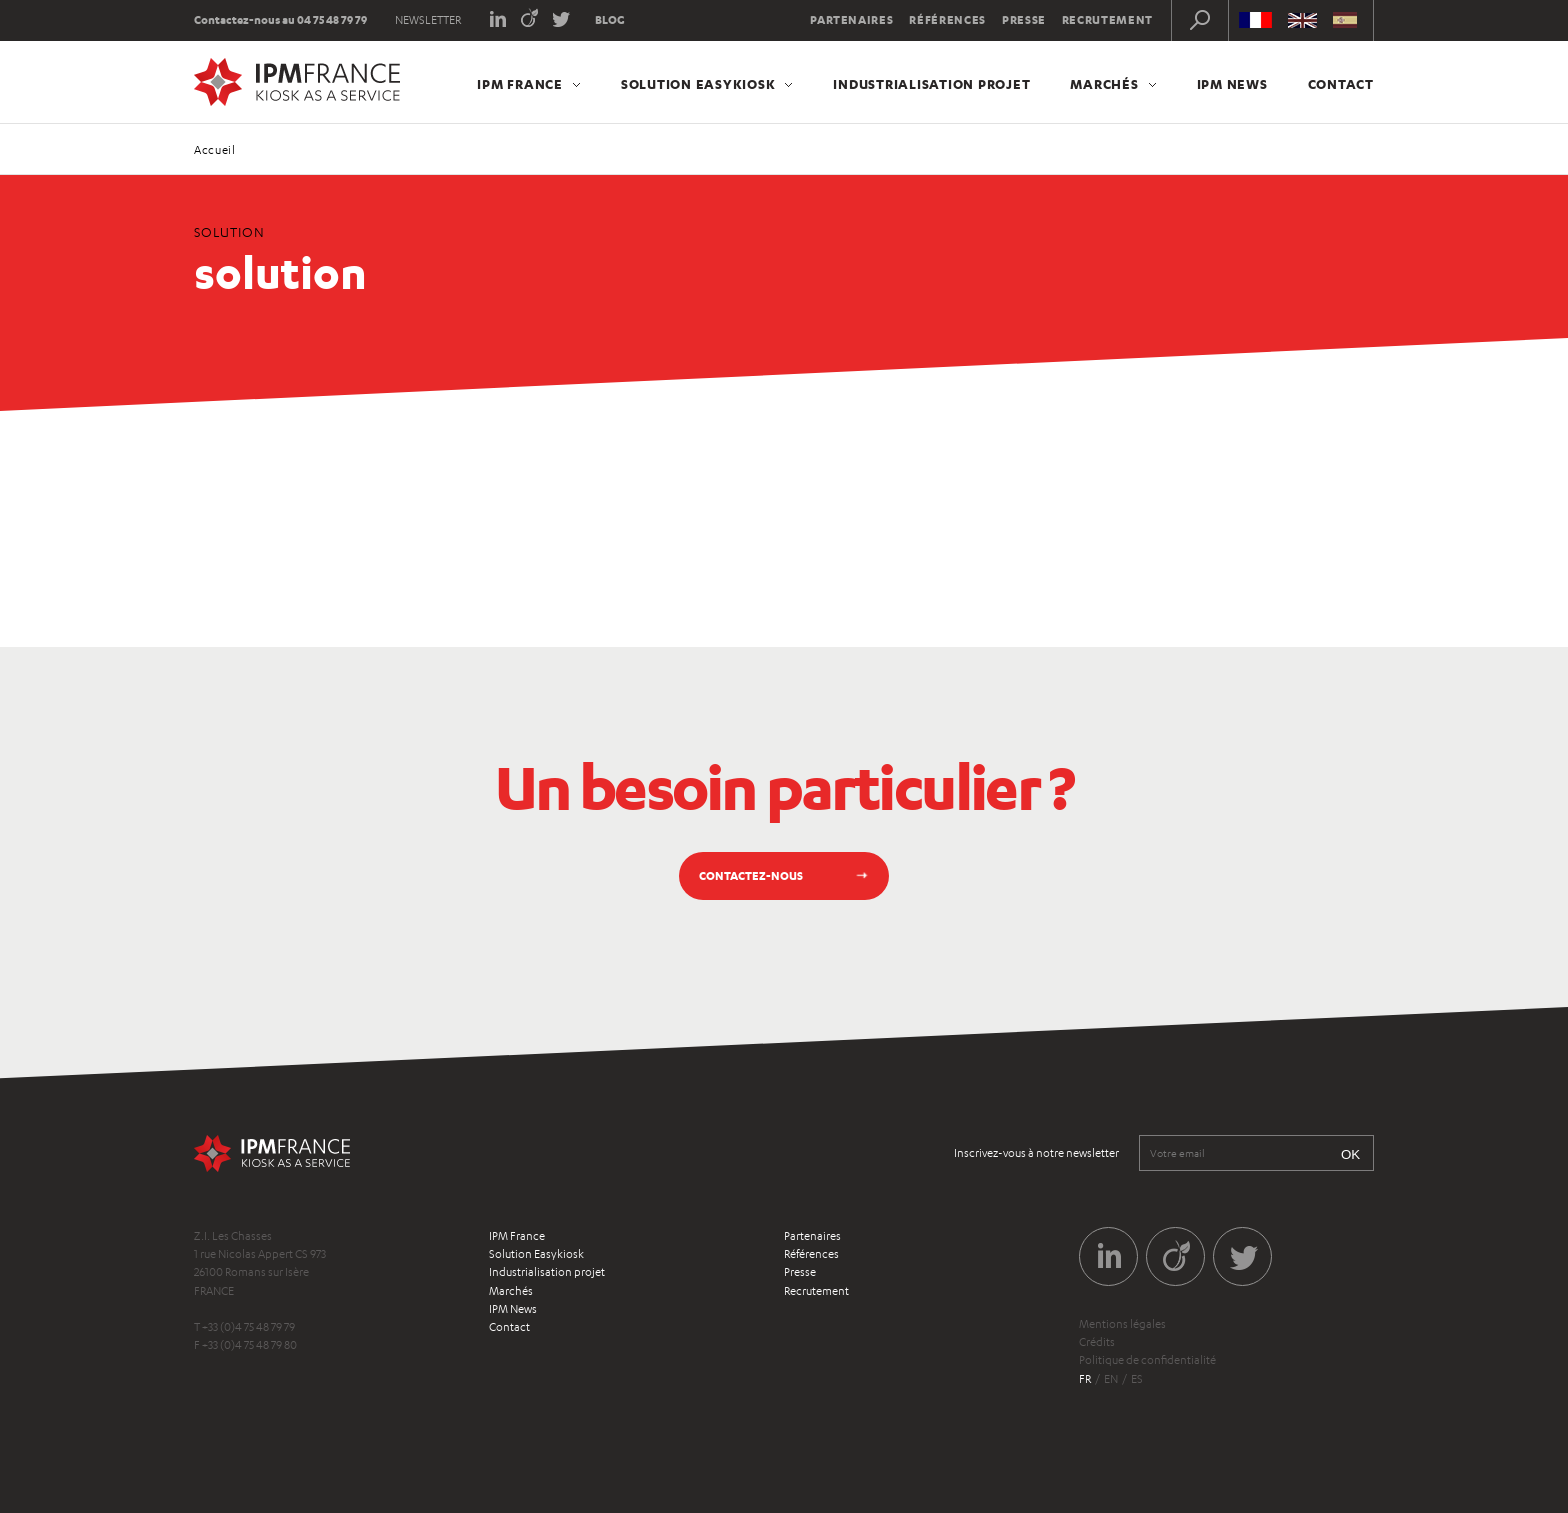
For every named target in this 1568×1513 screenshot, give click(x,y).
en (1111, 1379)
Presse (1024, 20)
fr (1085, 1379)
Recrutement (1107, 20)
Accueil (215, 150)
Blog (610, 20)
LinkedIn (497, 17)
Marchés (1104, 84)
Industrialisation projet (931, 84)
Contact (1341, 84)
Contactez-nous (751, 876)
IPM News (1232, 84)
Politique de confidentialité (1147, 1360)
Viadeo (529, 17)
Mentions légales (1122, 1324)
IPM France (520, 84)
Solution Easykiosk (698, 84)
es (1137, 1379)
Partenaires (851, 20)
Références (947, 20)
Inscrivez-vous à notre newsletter (1036, 1153)
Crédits (1097, 1342)
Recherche (1200, 20)
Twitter (561, 17)
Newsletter (428, 20)
